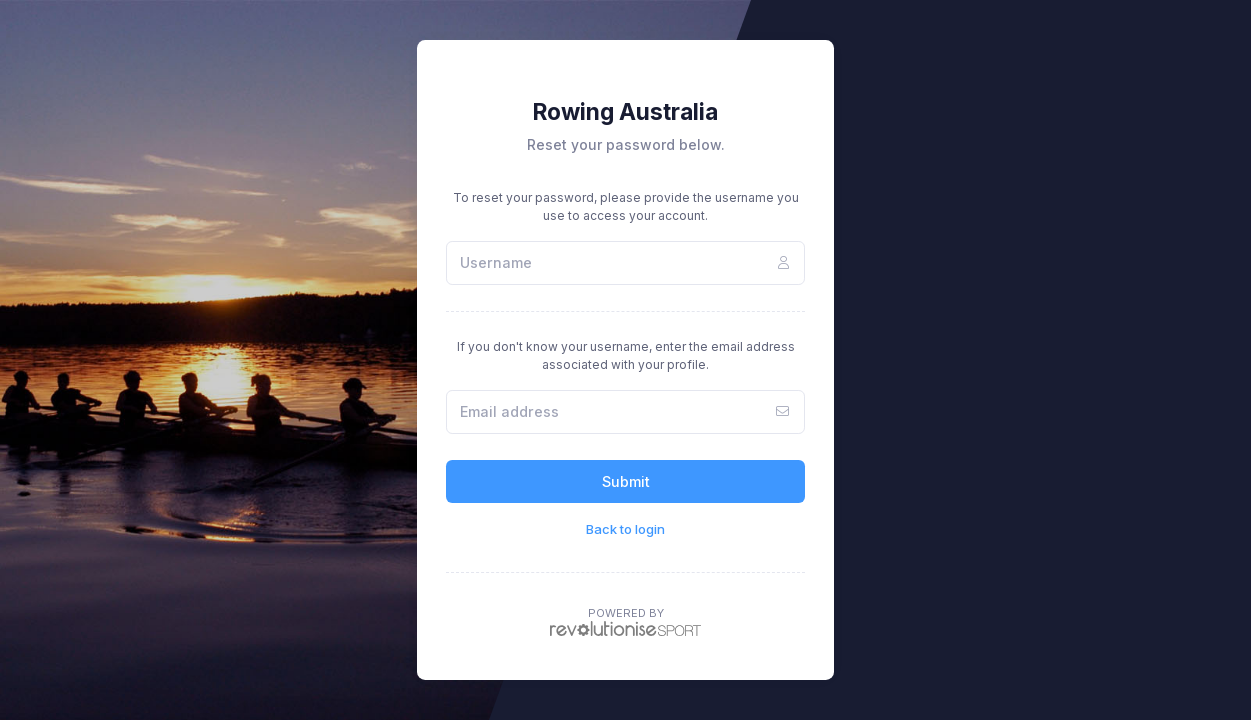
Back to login (625, 529)
